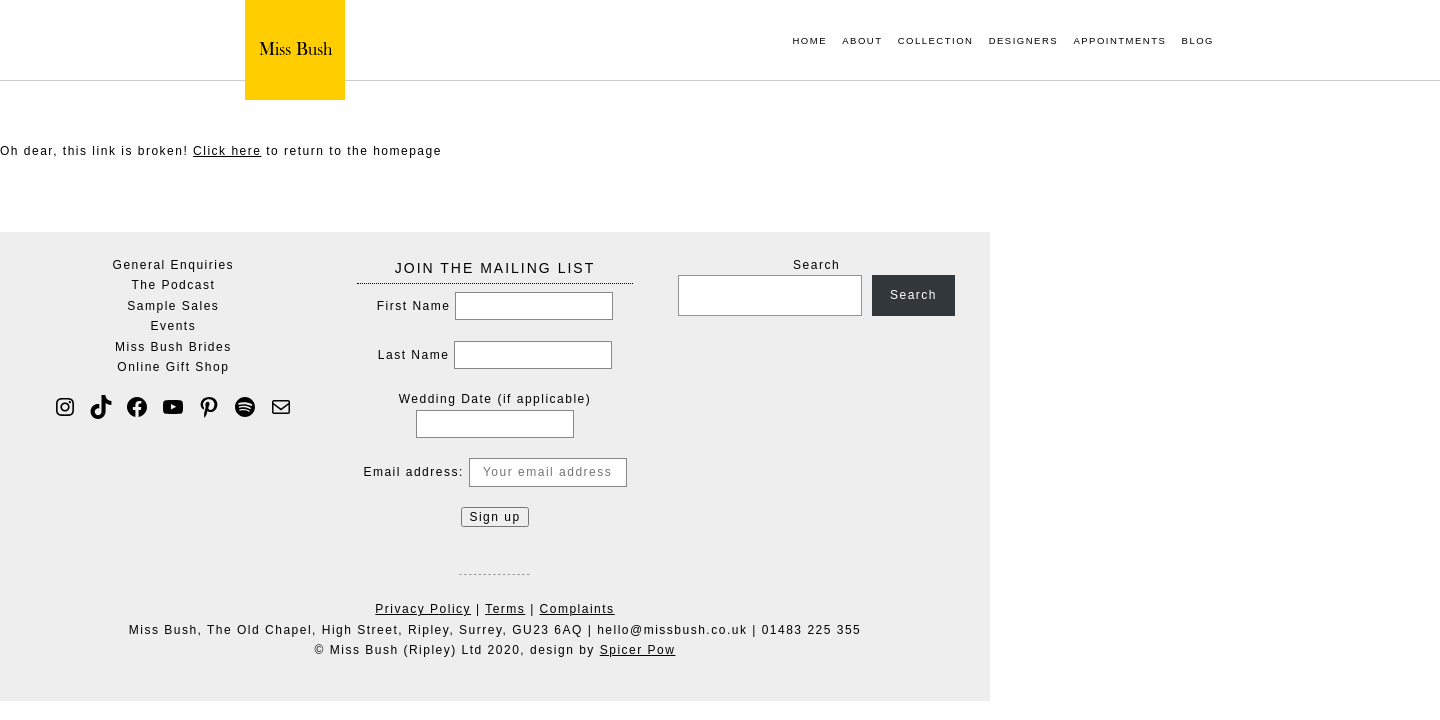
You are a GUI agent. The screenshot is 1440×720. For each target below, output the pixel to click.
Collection (936, 41)
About (862, 41)
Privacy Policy (648, 609)
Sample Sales (398, 306)
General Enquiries (399, 265)
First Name (639, 306)
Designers (1023, 41)
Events (399, 326)
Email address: (719, 472)
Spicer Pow (863, 650)
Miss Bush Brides (398, 347)
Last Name (639, 355)
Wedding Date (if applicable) (720, 399)
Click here (227, 151)
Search (1041, 265)
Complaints (802, 609)
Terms (730, 609)
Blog (1198, 41)
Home (809, 41)
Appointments (1119, 41)
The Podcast (398, 285)
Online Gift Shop (398, 367)
